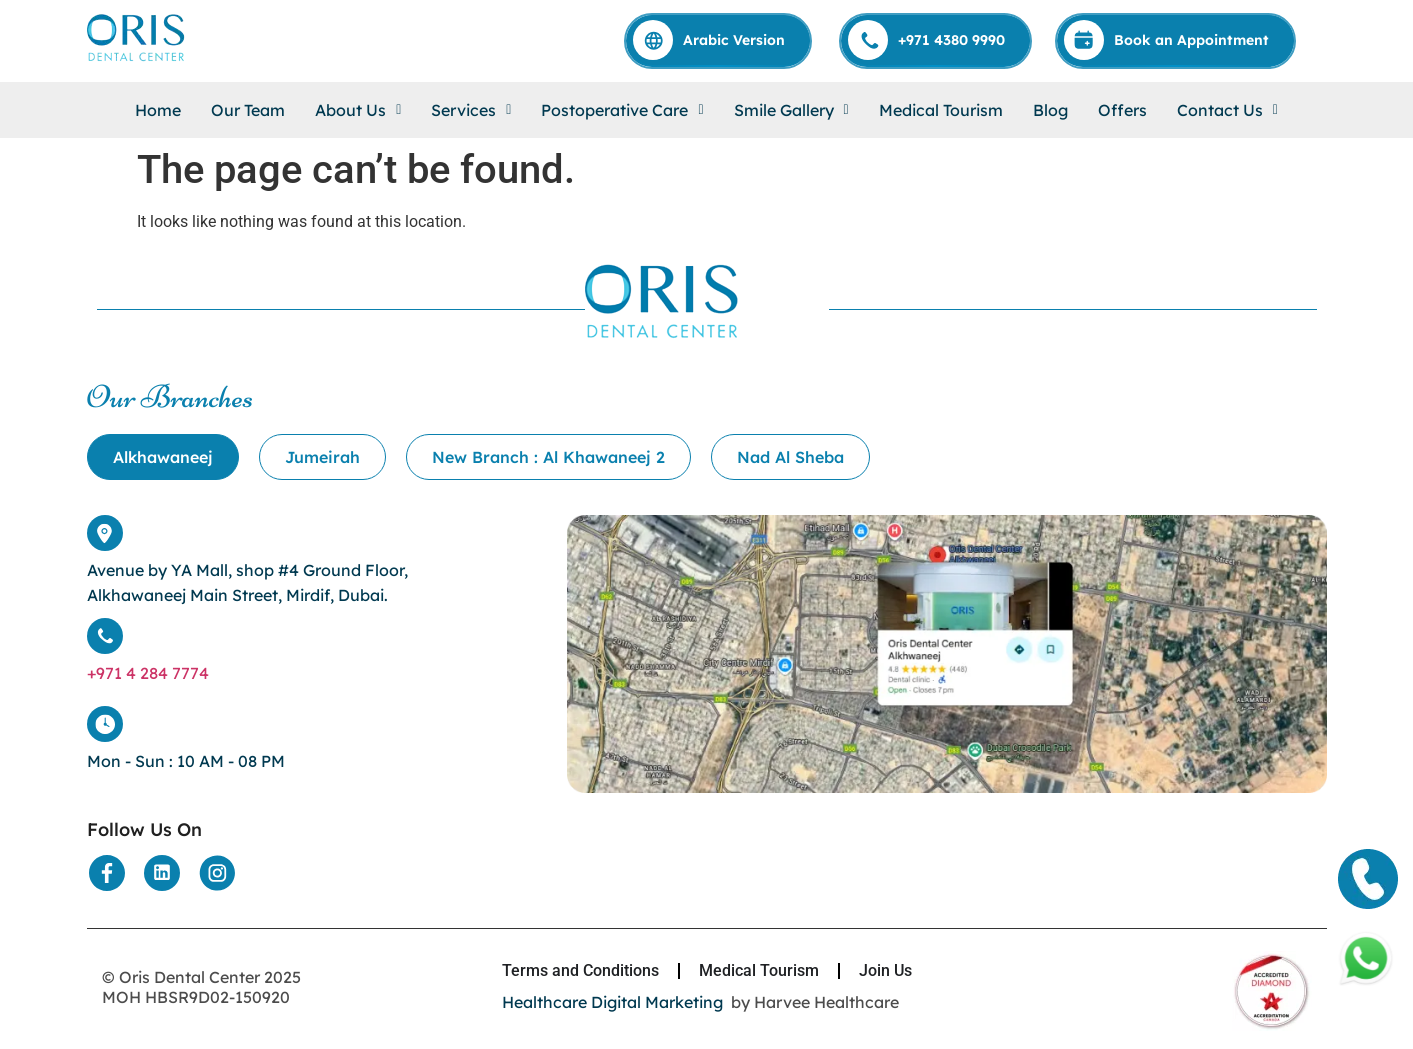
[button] (358, 110)
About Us (358, 110)
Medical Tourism (941, 110)
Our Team (248, 110)
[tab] (163, 457)
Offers (1122, 110)
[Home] (137, 59)
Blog (1050, 110)
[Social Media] (107, 873)
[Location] (946, 787)
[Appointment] (1176, 40)
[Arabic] (719, 40)
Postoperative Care (622, 110)
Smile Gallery (791, 110)
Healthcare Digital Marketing (612, 1002)
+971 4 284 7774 (148, 673)
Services (471, 110)
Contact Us (1227, 110)
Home (158, 110)
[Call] (936, 40)
